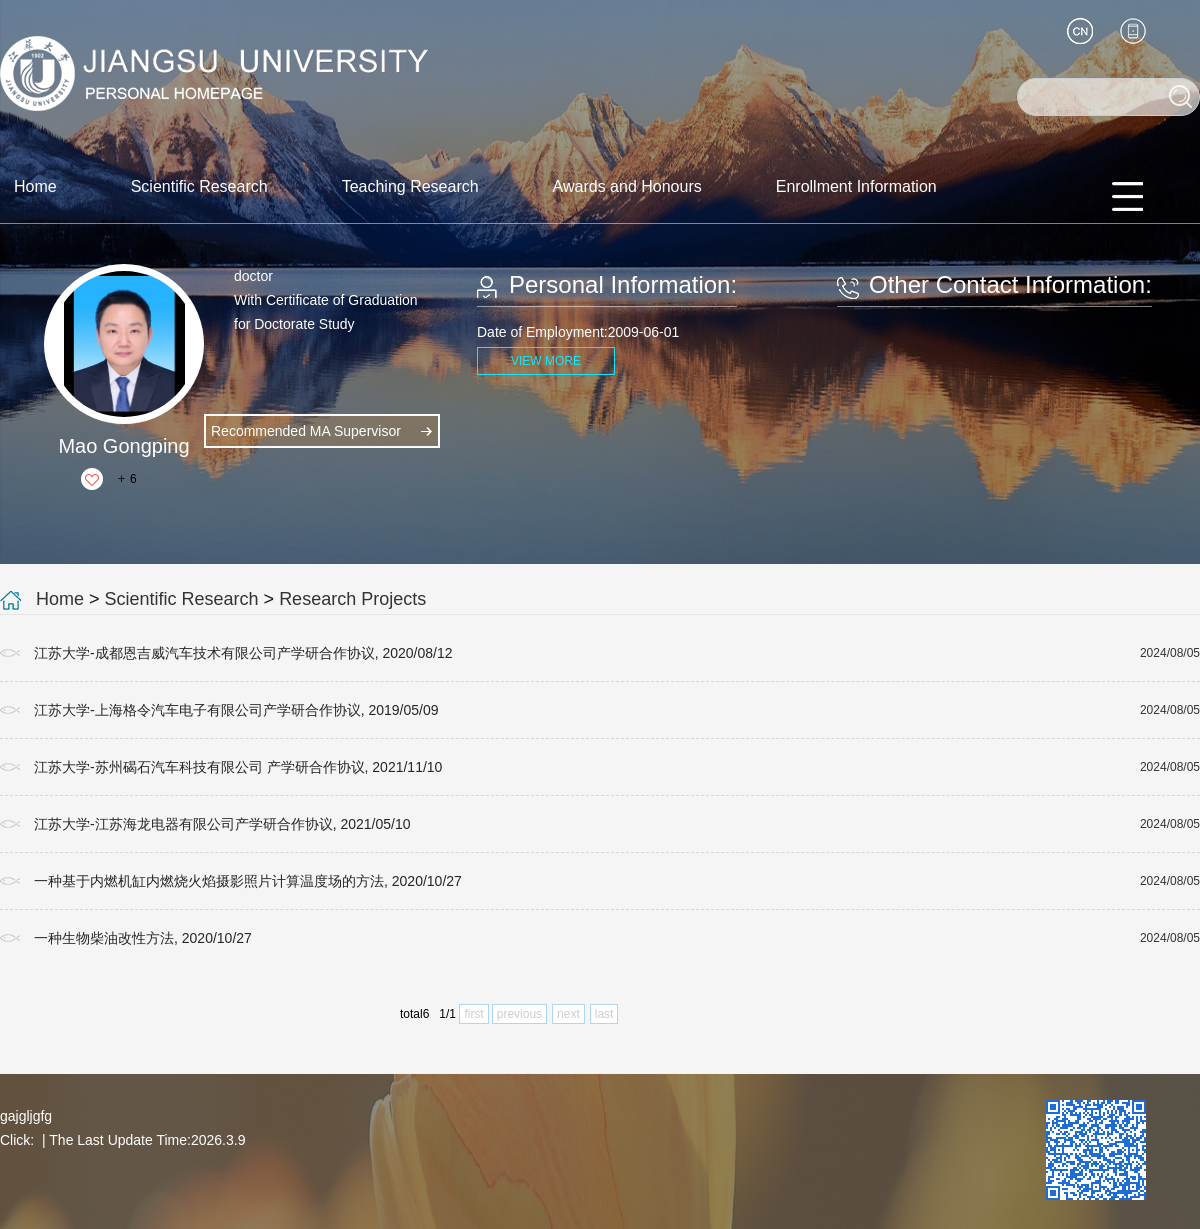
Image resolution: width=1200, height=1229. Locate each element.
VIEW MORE (546, 361)
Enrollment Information (856, 186)
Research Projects (352, 599)
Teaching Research (410, 186)
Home (35, 186)
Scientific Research (199, 186)
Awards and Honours (627, 186)
